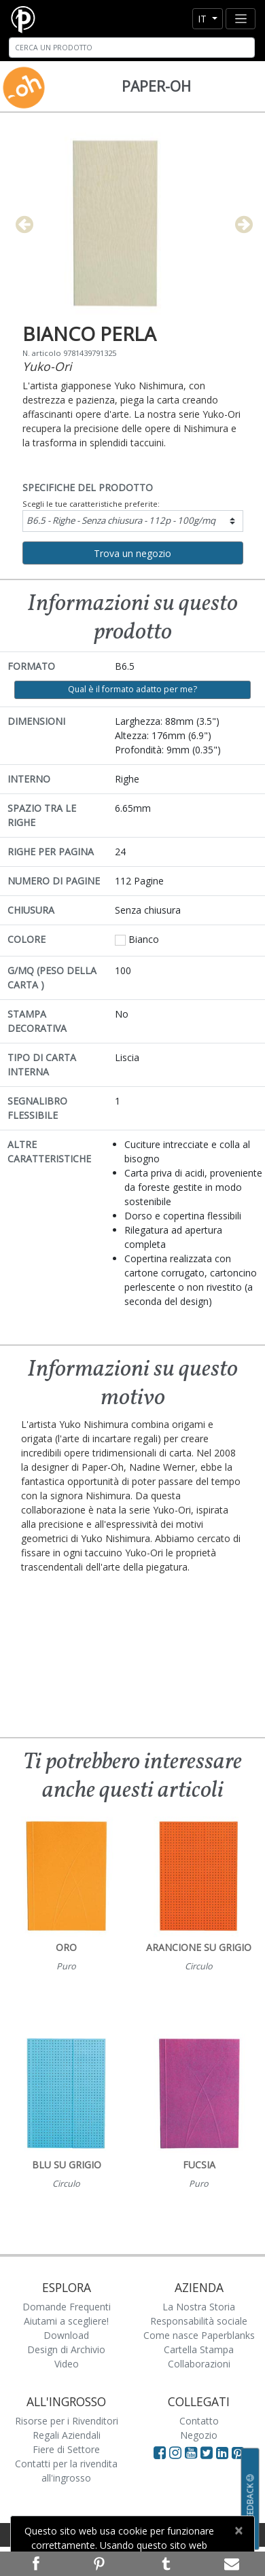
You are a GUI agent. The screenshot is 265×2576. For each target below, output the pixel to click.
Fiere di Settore (66, 2449)
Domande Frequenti (66, 2306)
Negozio (198, 2435)
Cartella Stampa (199, 2349)
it (203, 18)
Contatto (199, 2420)
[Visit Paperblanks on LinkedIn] (224, 2452)
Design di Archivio (66, 2349)
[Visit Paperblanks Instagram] (175, 2452)
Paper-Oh (156, 86)
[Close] (238, 2530)
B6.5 (120, 520)
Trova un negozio (132, 553)
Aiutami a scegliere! (66, 2320)
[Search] (132, 47)
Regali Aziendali (67, 2435)
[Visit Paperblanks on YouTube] (192, 2452)
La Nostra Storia (198, 2306)
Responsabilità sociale (198, 2320)
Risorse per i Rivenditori (66, 2420)
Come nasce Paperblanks (199, 2335)
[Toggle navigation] (240, 18)
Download (66, 2335)
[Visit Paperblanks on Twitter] (208, 2452)
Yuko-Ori (46, 366)
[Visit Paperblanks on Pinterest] (238, 2452)
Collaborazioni (199, 2363)
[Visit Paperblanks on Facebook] (160, 2452)
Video (66, 2363)
